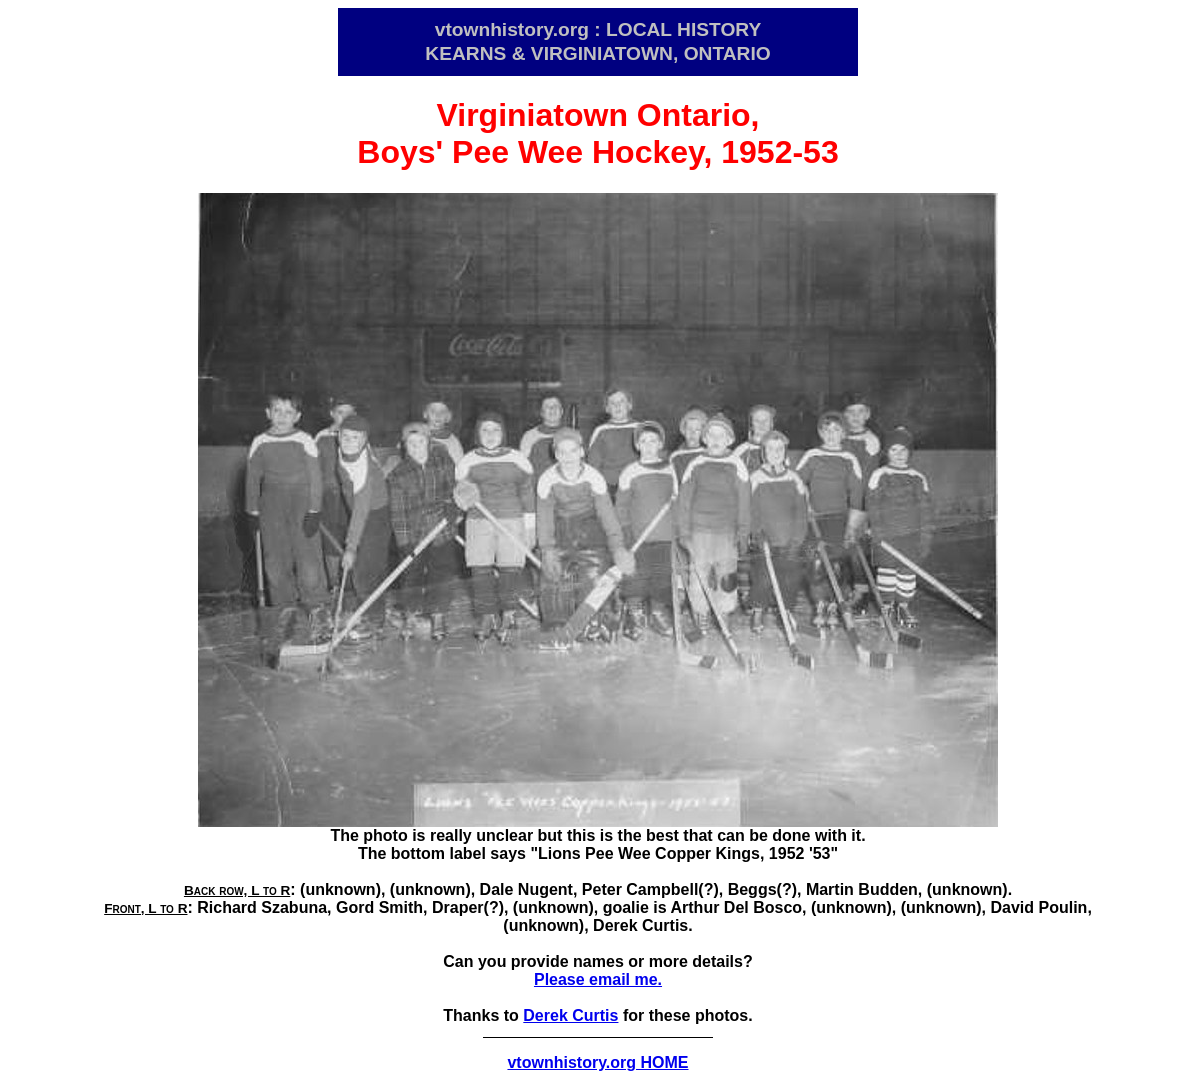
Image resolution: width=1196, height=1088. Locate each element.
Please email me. (598, 979)
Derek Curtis (570, 1015)
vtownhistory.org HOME (597, 1062)
